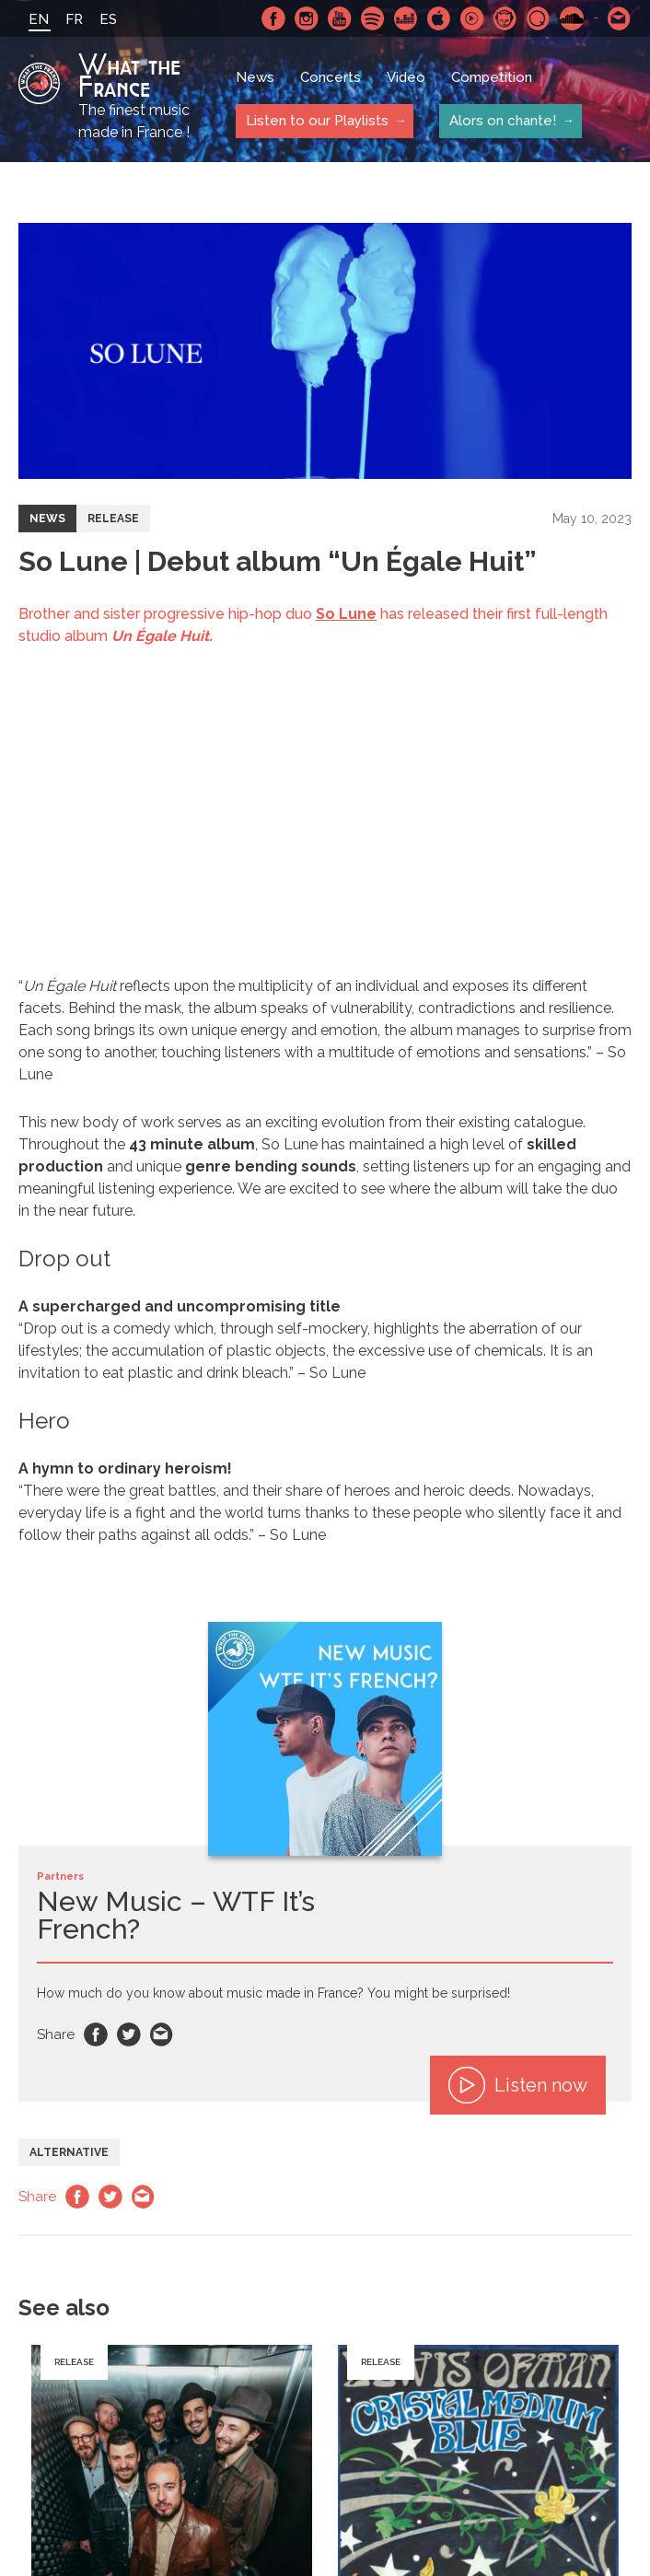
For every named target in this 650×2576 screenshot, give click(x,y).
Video (406, 78)
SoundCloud (572, 18)
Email (162, 2034)
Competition (491, 78)
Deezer (406, 18)
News (255, 78)
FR (74, 19)
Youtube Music (472, 18)
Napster (505, 18)
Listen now (517, 2085)
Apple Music (439, 18)
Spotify (373, 18)
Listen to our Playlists (316, 120)
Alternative (69, 2152)
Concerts (330, 78)
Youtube (340, 18)
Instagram (307, 18)
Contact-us (620, 18)
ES (108, 19)
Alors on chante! (501, 120)
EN (39, 19)
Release (113, 518)
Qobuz (539, 18)
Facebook (273, 18)
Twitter (129, 2034)
